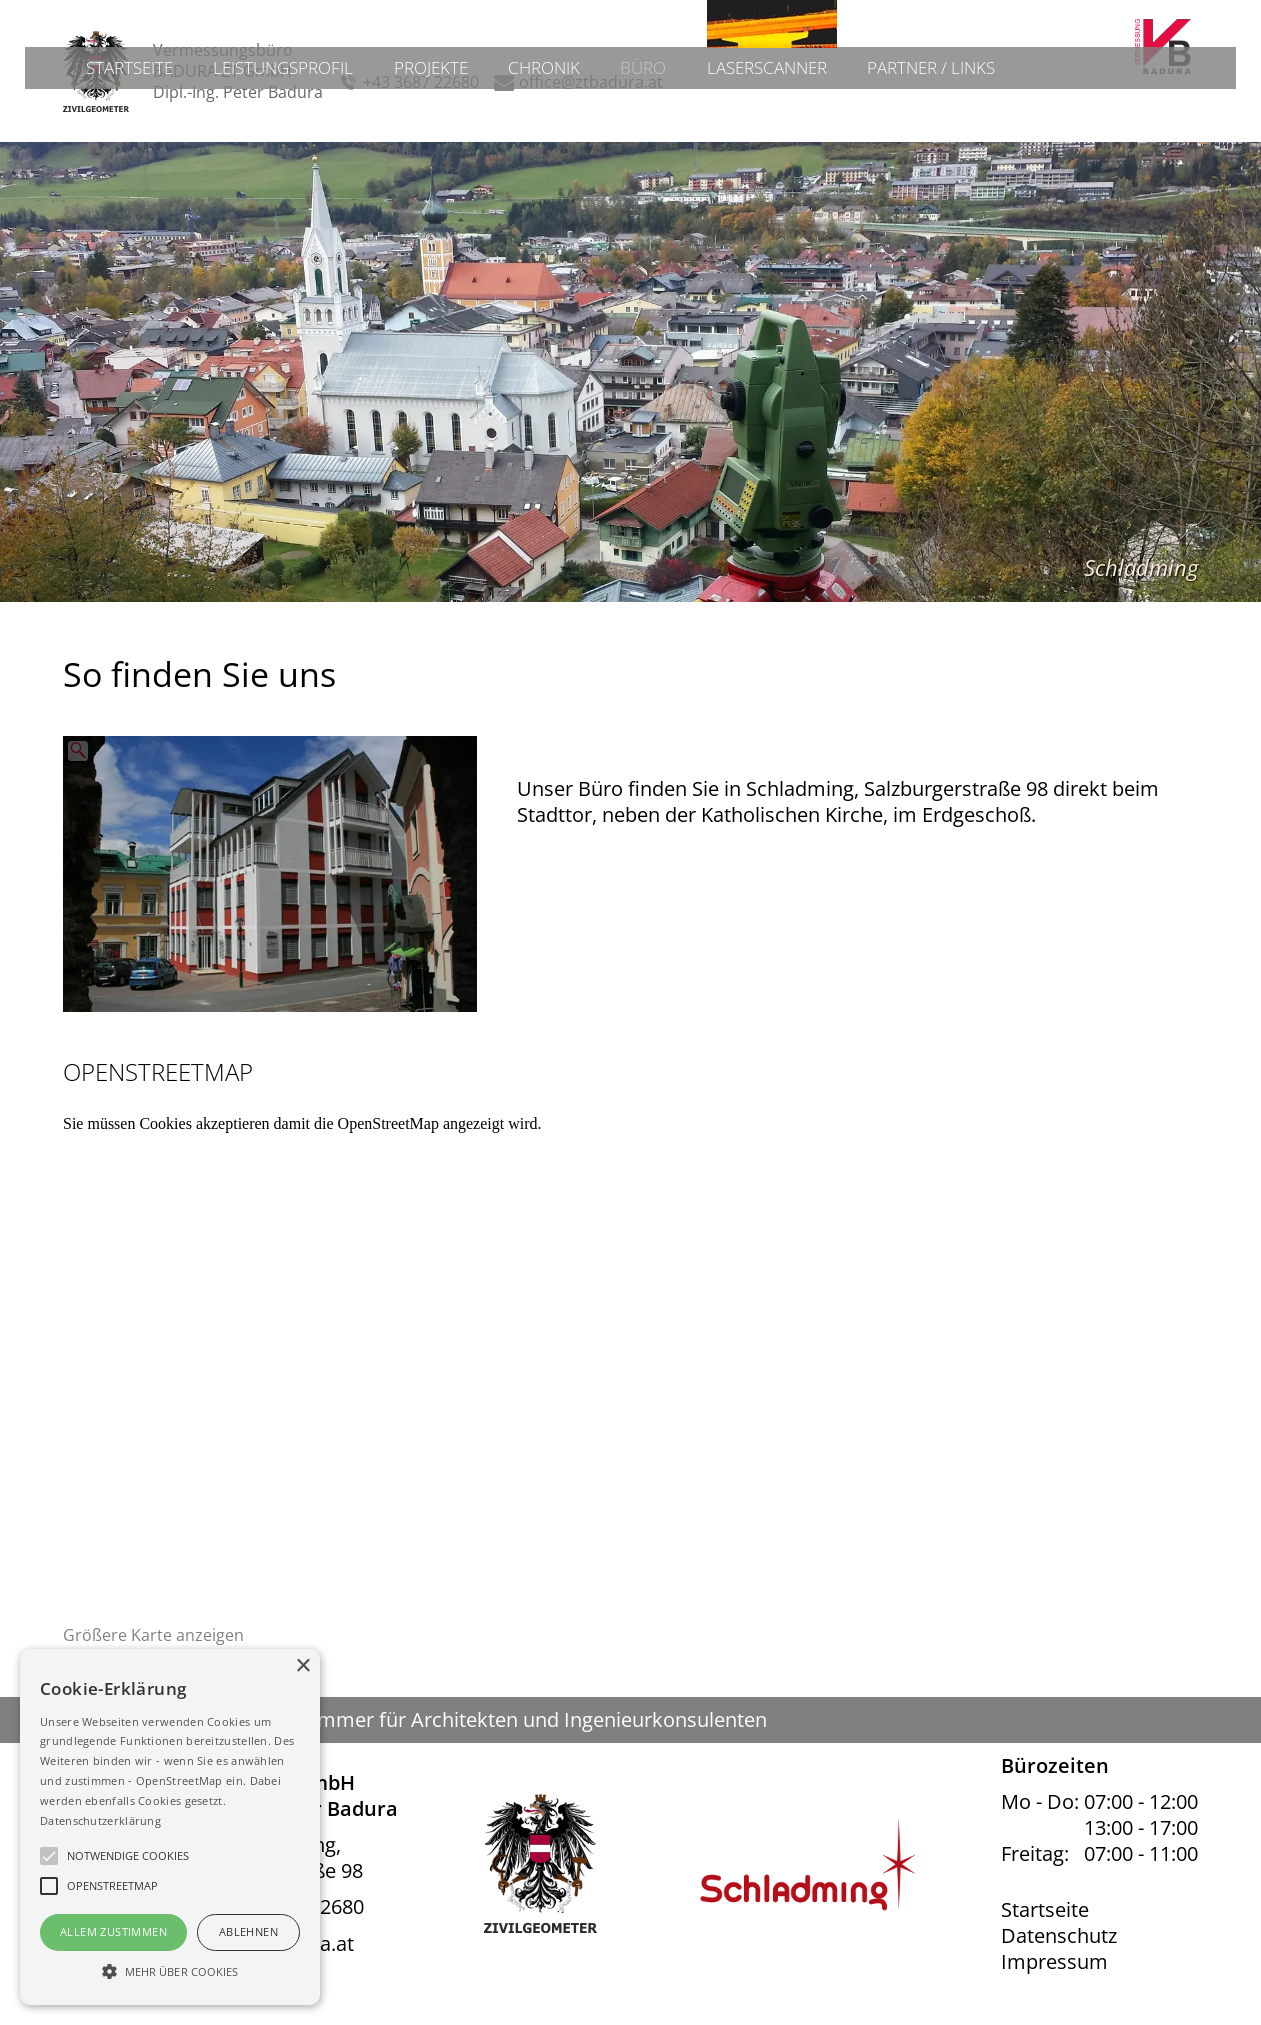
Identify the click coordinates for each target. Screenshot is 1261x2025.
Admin (1198, 15)
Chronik (543, 163)
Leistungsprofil (271, 163)
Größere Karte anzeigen (153, 1635)
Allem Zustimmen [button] (113, 1931)
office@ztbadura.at (591, 82)
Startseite (110, 163)
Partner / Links (948, 163)
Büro (645, 163)
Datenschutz (1059, 1936)
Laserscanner (775, 163)
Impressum (1054, 1962)
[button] (170, 1970)
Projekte (426, 163)
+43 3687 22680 (421, 82)
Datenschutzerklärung (100, 1820)
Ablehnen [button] (248, 1931)
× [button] (302, 1666)
